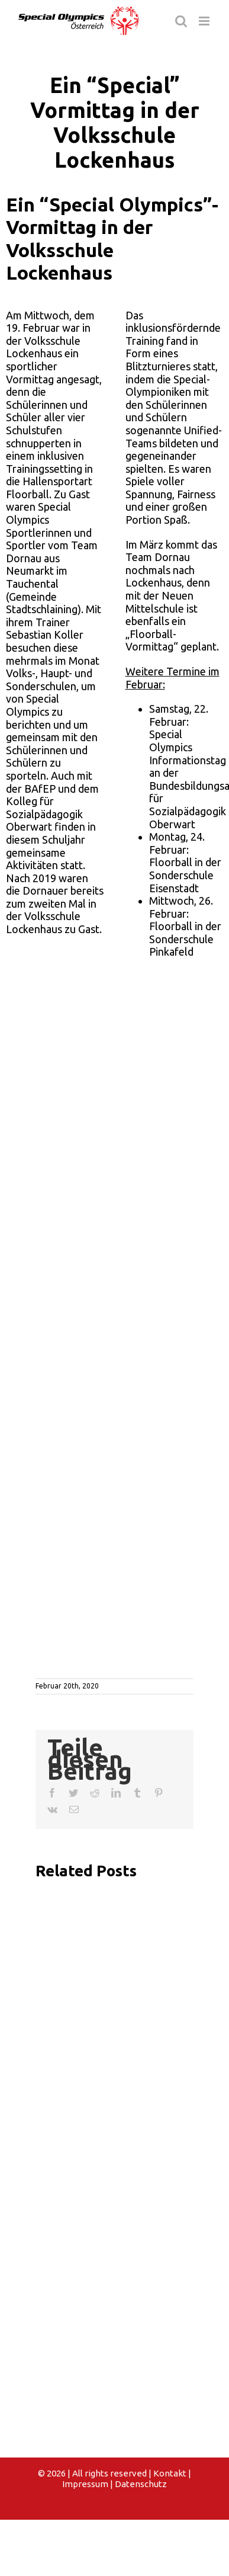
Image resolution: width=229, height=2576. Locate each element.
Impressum (85, 2484)
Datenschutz (141, 2484)
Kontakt (169, 2473)
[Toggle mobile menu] (205, 21)
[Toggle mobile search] (181, 21)
